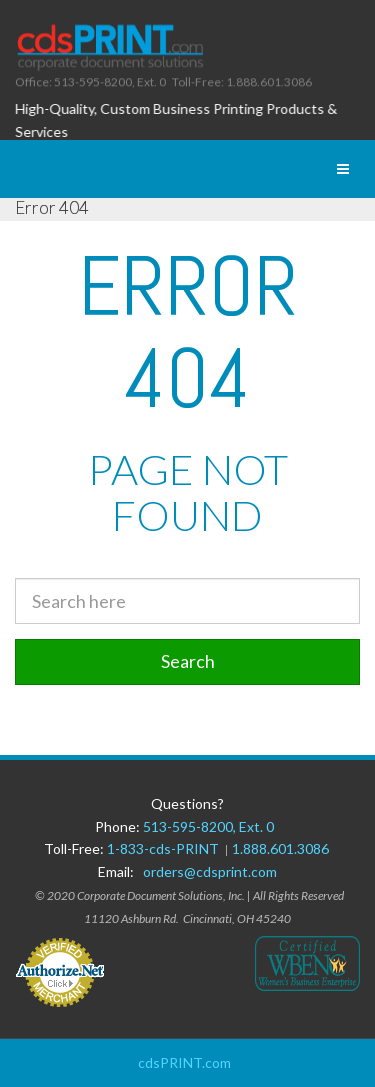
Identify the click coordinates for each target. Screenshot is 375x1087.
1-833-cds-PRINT (166, 848)
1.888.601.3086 (280, 848)
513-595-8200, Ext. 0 (208, 826)
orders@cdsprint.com (210, 871)
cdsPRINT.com (184, 1062)
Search (188, 661)
